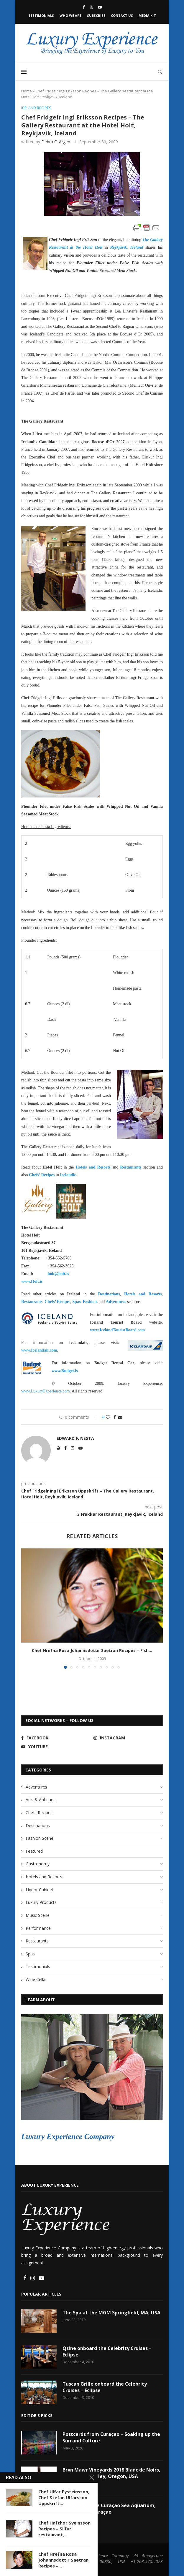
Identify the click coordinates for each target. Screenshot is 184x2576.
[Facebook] (84, 7)
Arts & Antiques (40, 1800)
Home (26, 91)
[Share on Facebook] (115, 1417)
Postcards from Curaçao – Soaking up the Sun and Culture (111, 2437)
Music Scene (38, 1915)
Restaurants (37, 1941)
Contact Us (122, 15)
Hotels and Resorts (44, 1876)
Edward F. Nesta (75, 1438)
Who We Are (70, 15)
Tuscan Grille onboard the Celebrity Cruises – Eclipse (105, 2387)
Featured (34, 1851)
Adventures (36, 1787)
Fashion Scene (39, 1838)
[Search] (160, 71)
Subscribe (96, 15)
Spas (30, 1954)
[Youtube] (100, 7)
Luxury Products (41, 1902)
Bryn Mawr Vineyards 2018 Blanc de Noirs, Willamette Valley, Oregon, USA (111, 2473)
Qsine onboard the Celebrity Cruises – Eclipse (107, 2351)
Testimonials (41, 15)
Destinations (38, 1825)
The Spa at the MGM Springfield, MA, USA (111, 2312)
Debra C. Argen (55, 141)
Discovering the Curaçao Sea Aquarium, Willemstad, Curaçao (109, 2508)
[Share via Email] (120, 1417)
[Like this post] (108, 1417)
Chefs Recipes (39, 1812)
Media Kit (147, 15)
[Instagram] (91, 7)
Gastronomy (38, 1864)
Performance (38, 1928)
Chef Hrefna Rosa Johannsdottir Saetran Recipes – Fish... (92, 1650)
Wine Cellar (36, 1979)
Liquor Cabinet (39, 1889)
